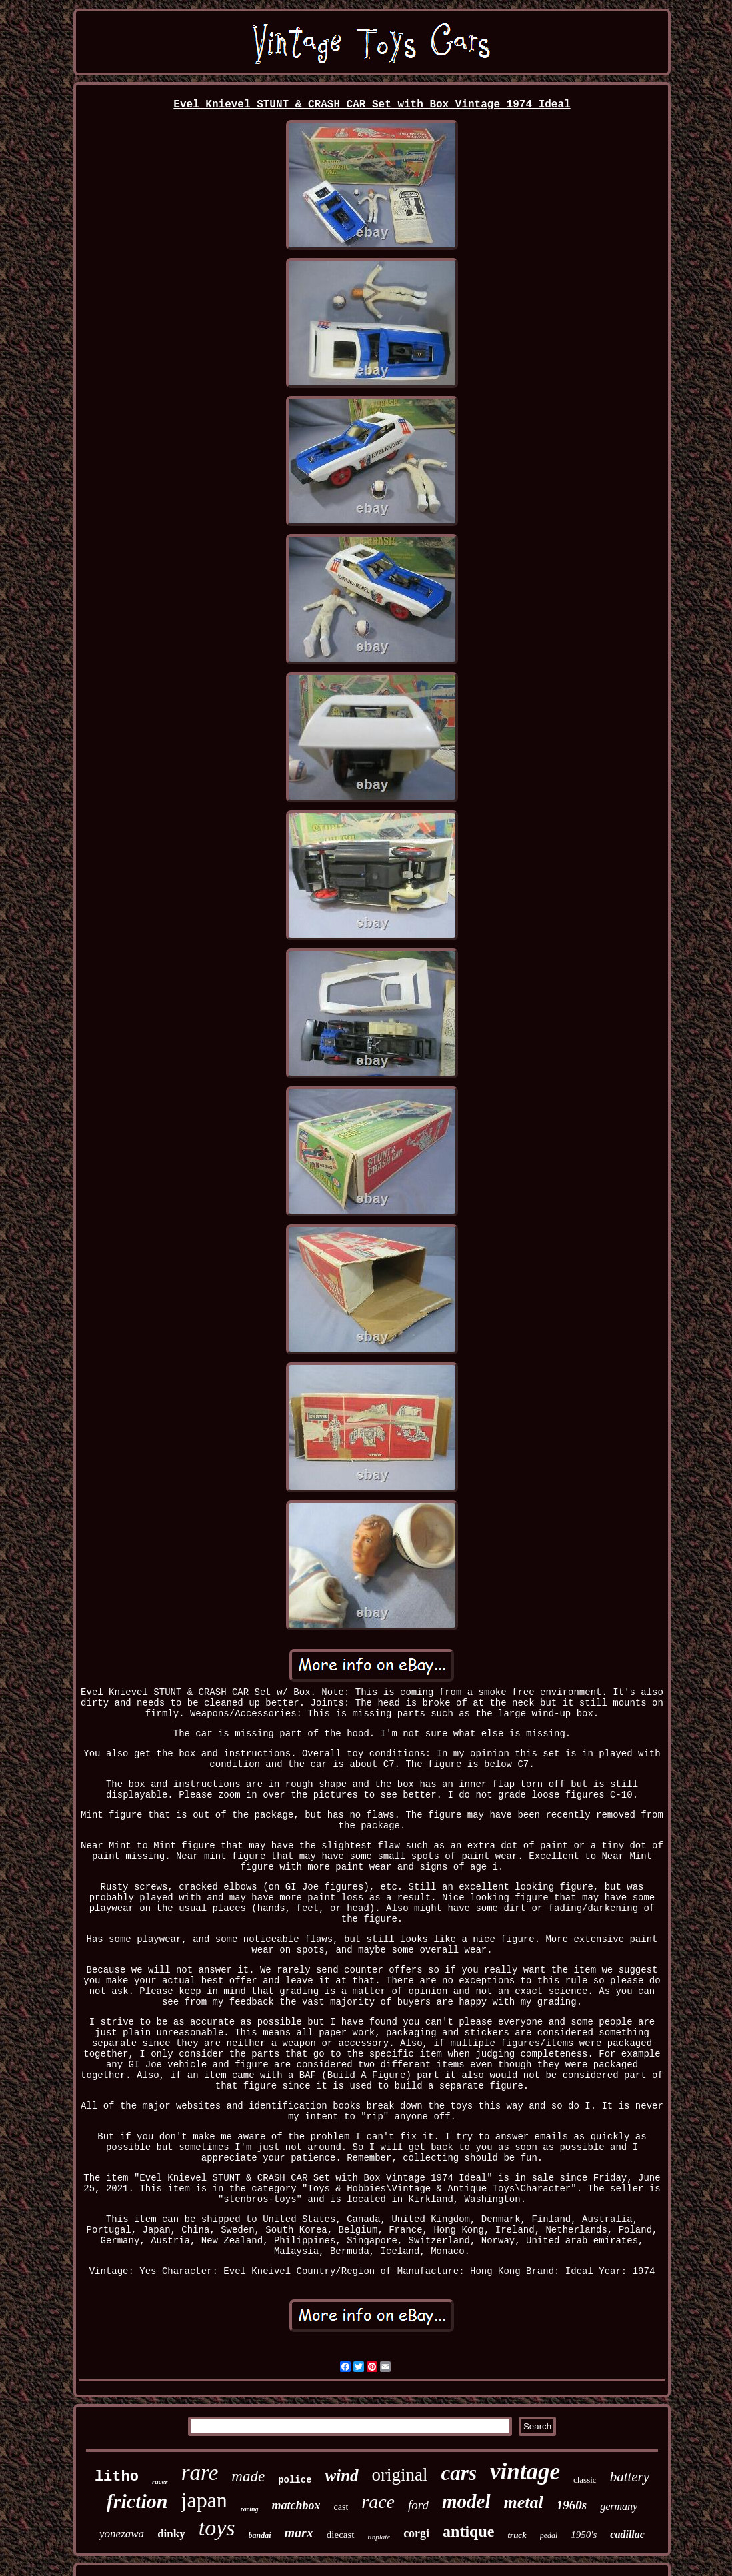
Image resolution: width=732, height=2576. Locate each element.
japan (204, 2500)
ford (418, 2505)
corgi (416, 2533)
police (294, 2480)
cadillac (627, 2534)
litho (117, 2477)
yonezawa (121, 2533)
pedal (549, 2535)
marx (299, 2532)
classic (585, 2480)
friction (137, 2501)
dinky (171, 2533)
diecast (341, 2534)
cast (341, 2507)
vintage (525, 2472)
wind (342, 2476)
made (248, 2476)
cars (459, 2473)
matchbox (296, 2505)
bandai (260, 2535)
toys (217, 2527)
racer (160, 2481)
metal (523, 2502)
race (378, 2501)
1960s (572, 2505)
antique (468, 2531)
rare (200, 2473)
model (466, 2501)
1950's (584, 2534)
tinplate (379, 2537)
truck (516, 2535)
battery (629, 2477)
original (400, 2475)
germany (618, 2506)
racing (250, 2509)
